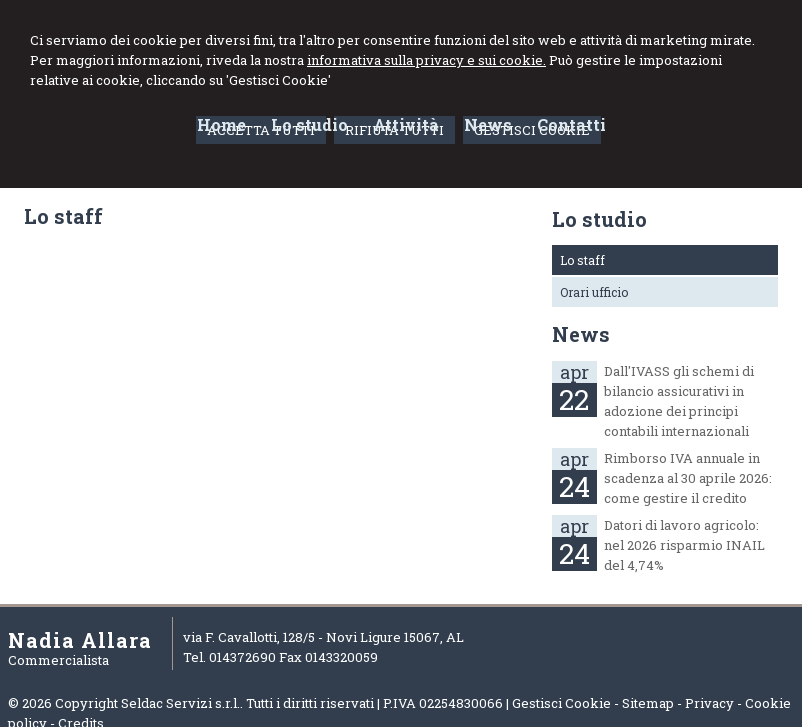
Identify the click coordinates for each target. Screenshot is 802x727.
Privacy (709, 703)
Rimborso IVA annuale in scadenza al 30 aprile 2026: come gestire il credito (688, 478)
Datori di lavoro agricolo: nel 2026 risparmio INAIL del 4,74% (684, 545)
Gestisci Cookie (561, 703)
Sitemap (648, 703)
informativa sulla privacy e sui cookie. (426, 60)
